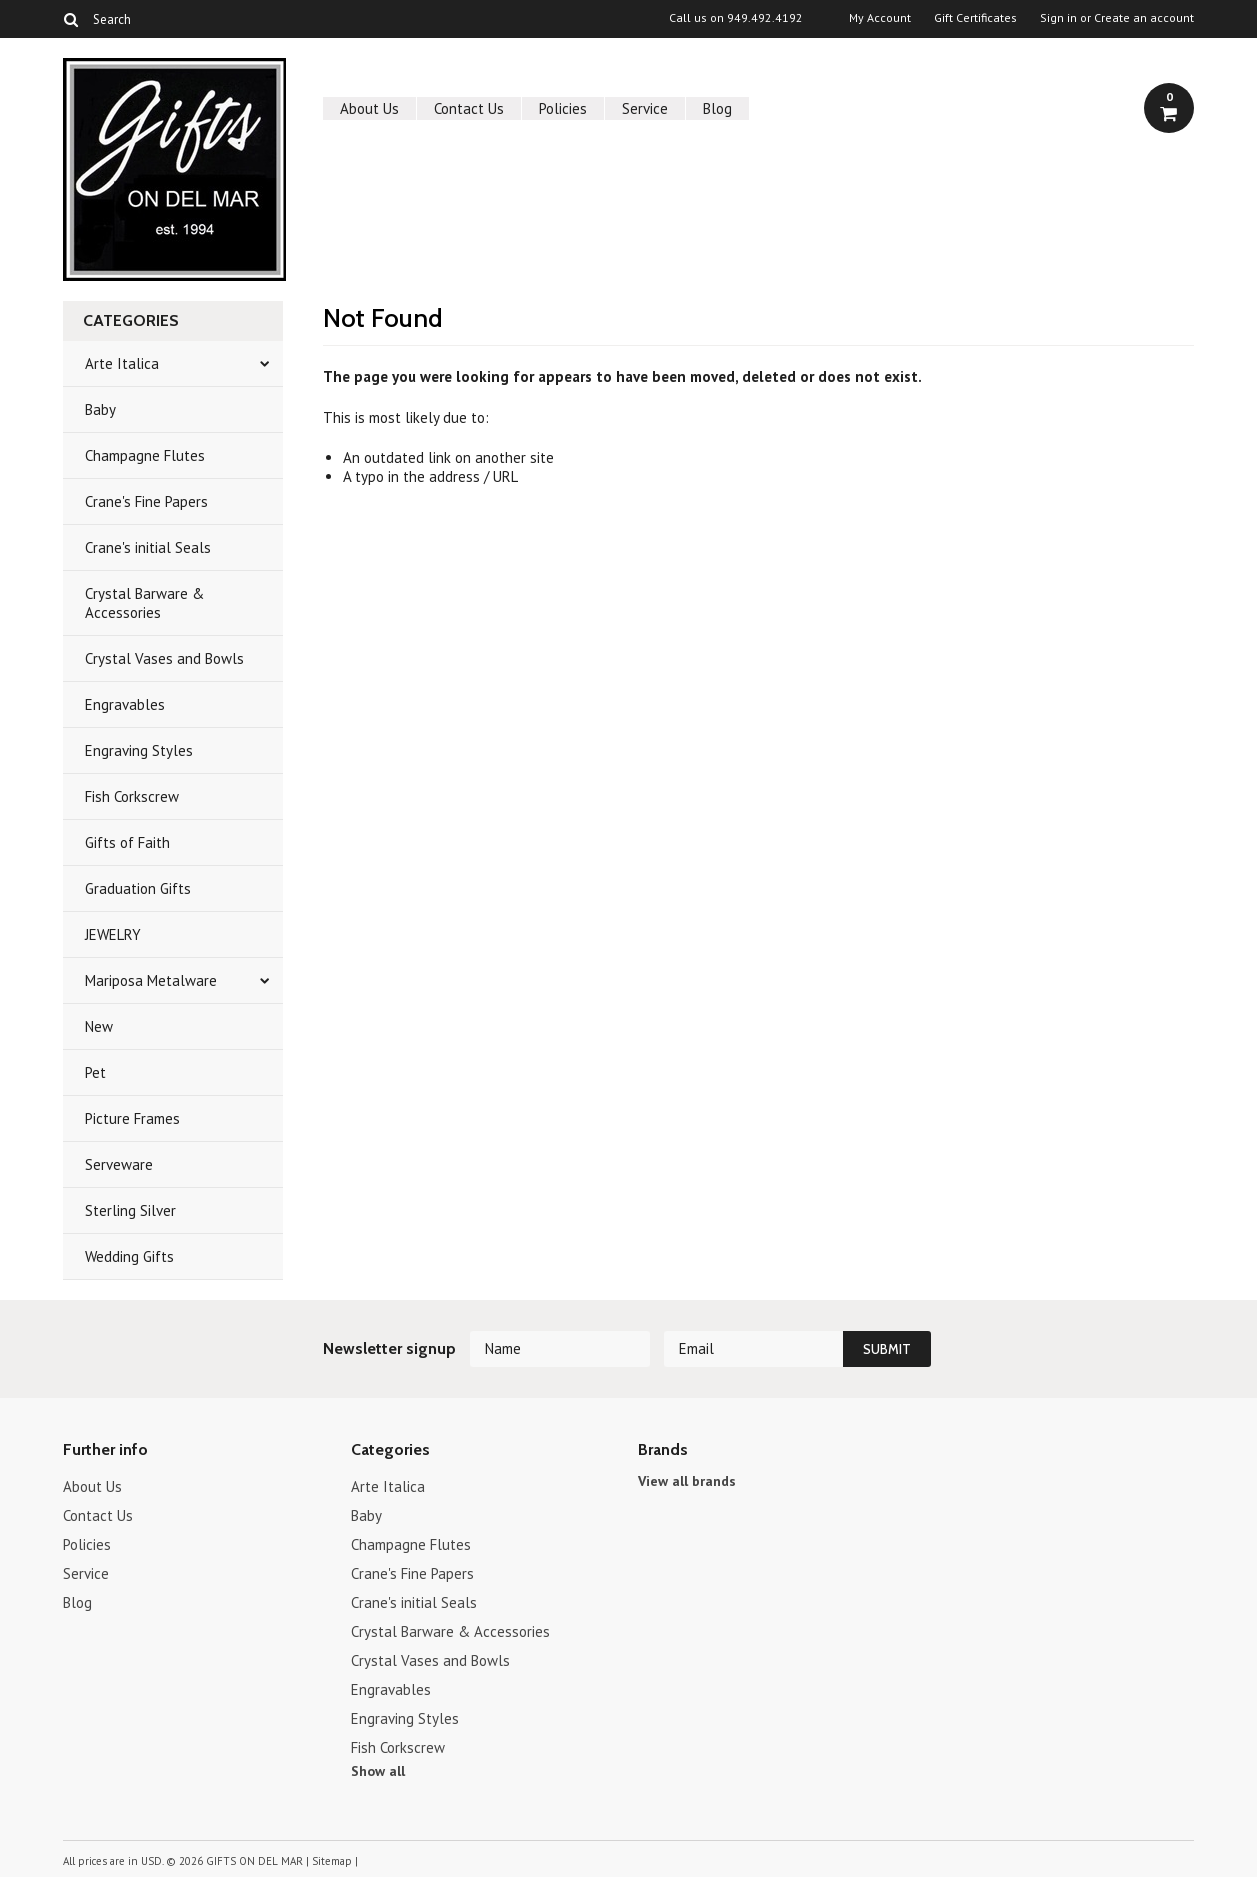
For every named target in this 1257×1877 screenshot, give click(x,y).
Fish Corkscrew (132, 796)
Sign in (1058, 18)
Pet (95, 1072)
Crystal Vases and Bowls (164, 658)
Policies (563, 108)
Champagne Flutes (145, 455)
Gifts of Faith (127, 842)
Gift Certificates (975, 18)
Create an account (1144, 18)
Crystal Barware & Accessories (144, 603)
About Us (369, 108)
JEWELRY (113, 934)
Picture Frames (132, 1118)
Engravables (125, 704)
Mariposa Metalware (151, 980)
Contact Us (469, 108)
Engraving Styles (139, 750)
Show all (378, 1771)
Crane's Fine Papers (146, 501)
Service (645, 108)
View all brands (687, 1481)
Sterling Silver (130, 1210)
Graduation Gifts (138, 888)
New (99, 1026)
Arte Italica (122, 363)
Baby (100, 409)
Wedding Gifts (129, 1256)
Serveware (119, 1164)
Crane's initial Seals (148, 547)
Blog (717, 108)
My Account (880, 18)
